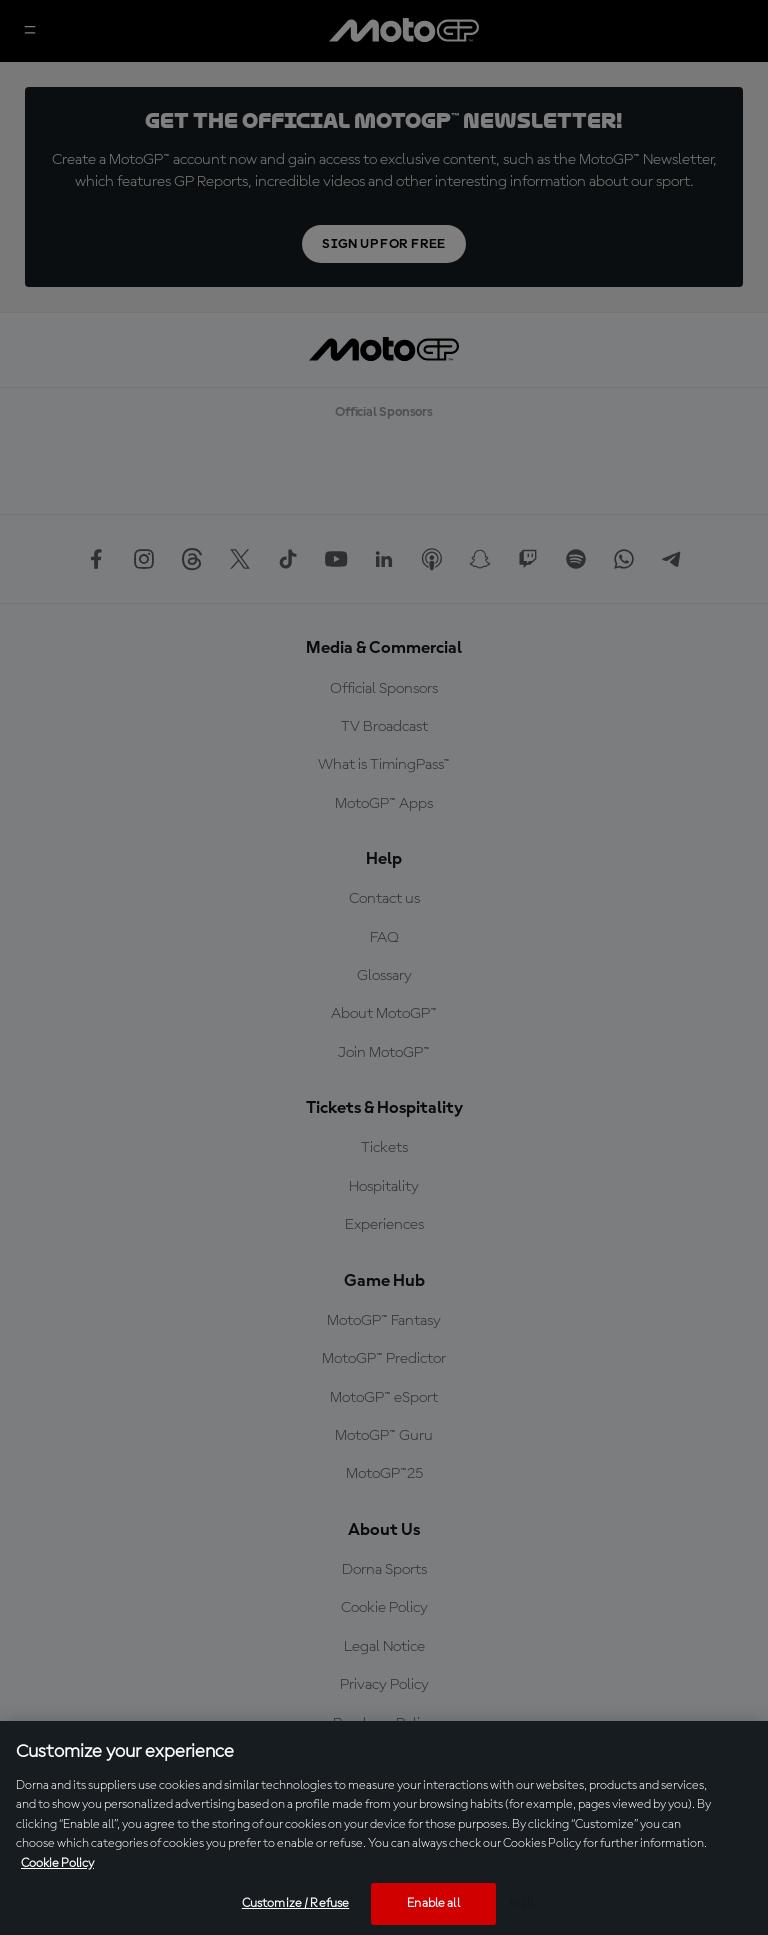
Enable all (433, 1903)
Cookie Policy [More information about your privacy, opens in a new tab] (57, 1863)
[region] (384, 1828)
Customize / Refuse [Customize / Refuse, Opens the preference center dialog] (295, 1903)
